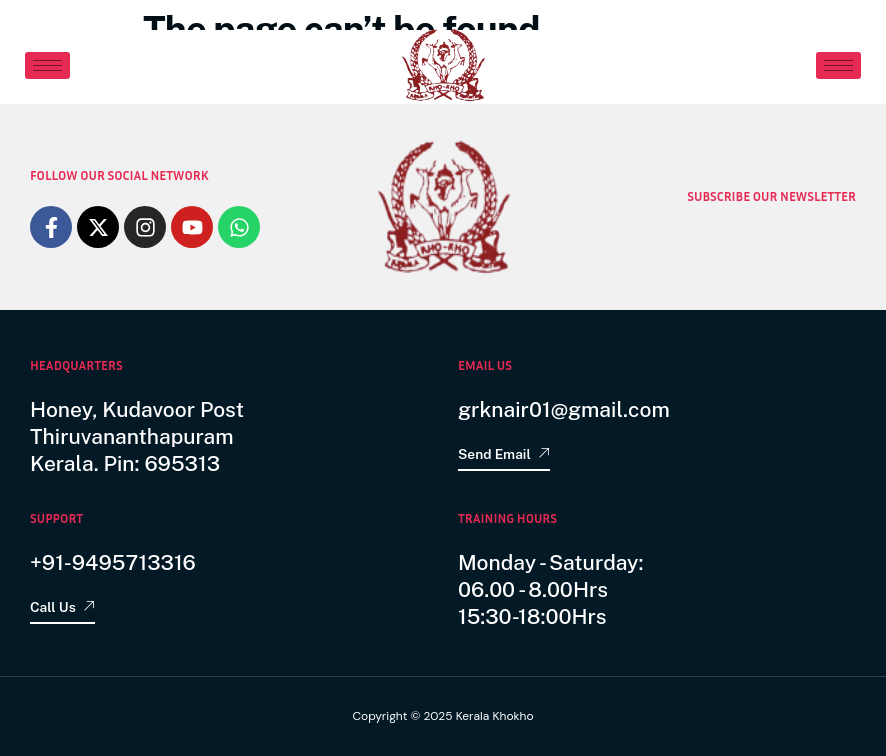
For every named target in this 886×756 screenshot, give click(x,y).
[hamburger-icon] (47, 65)
